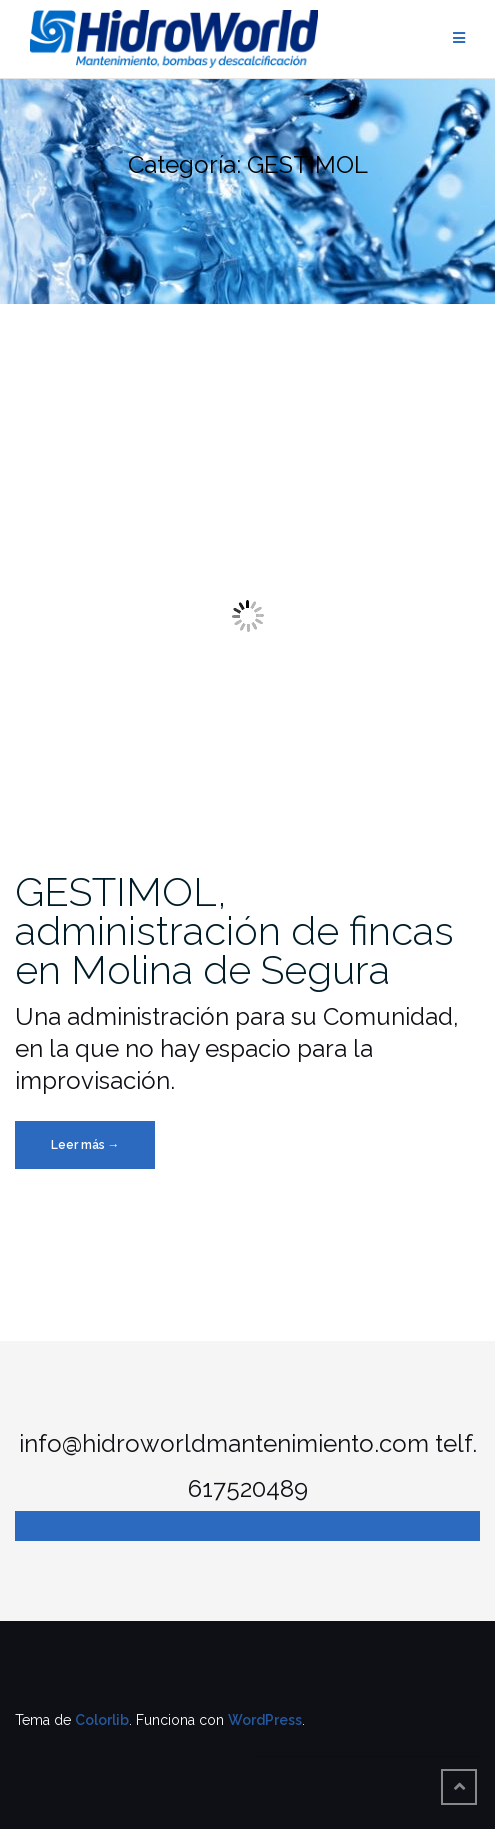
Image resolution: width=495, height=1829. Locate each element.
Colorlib (102, 1720)
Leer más (103, 1150)
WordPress (265, 1720)
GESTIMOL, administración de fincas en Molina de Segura (234, 930)
